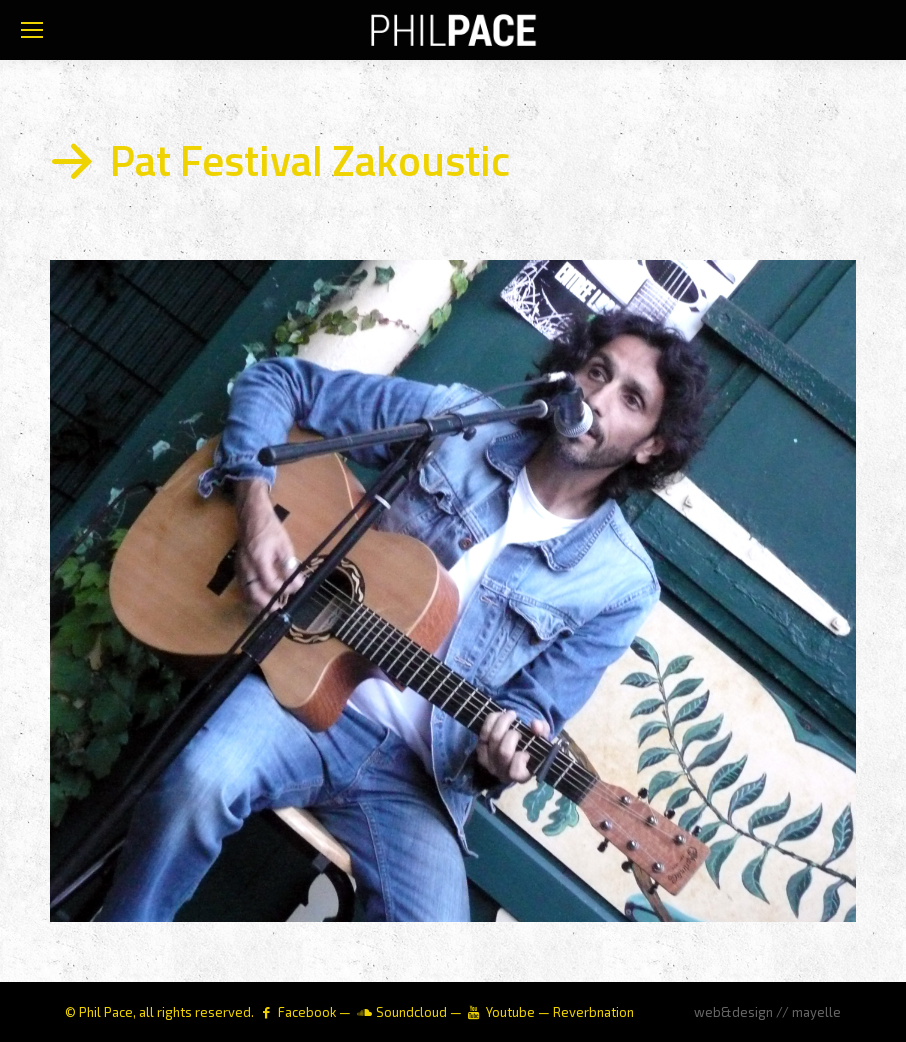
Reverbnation (593, 1012)
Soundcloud (411, 1012)
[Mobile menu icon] (32, 30)
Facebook (307, 1012)
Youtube (510, 1012)
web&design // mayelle (767, 1012)
